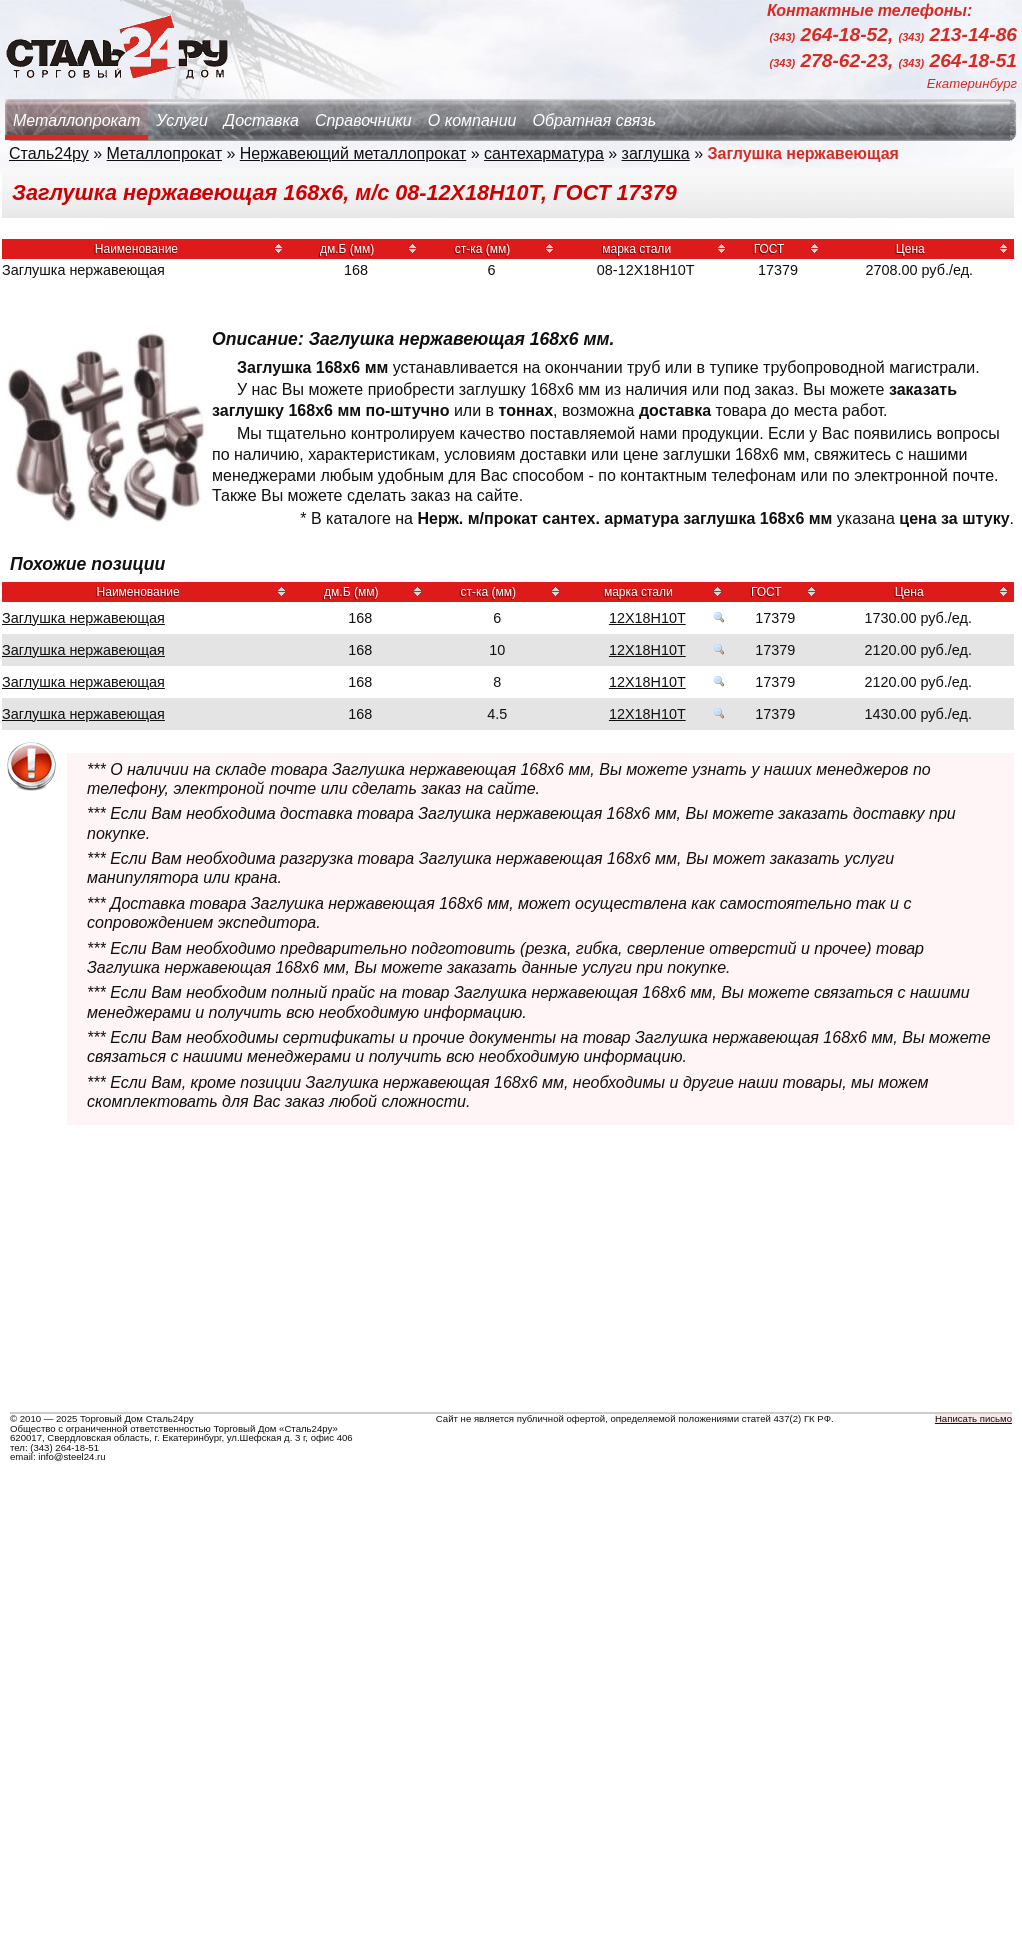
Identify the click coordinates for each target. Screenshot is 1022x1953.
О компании (472, 120)
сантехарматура (544, 153)
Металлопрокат (76, 120)
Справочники (363, 120)
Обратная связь (594, 120)
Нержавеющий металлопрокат (353, 153)
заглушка (656, 153)
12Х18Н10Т (647, 618)
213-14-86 (958, 35)
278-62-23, (834, 60)
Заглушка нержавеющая (83, 618)
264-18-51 (958, 60)
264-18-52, (834, 35)
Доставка (261, 120)
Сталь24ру (49, 153)
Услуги (182, 120)
